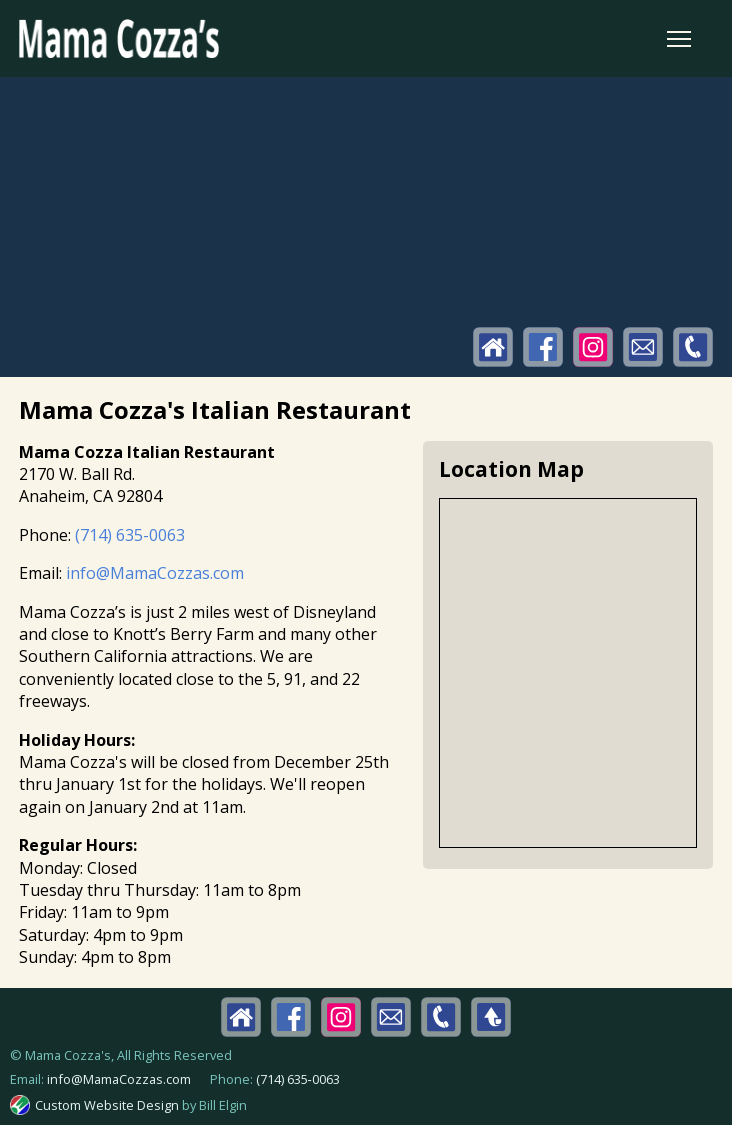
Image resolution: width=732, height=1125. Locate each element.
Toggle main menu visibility (680, 35)
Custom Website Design (107, 1105)
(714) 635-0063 (130, 535)
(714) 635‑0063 (298, 1079)
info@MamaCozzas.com (155, 573)
